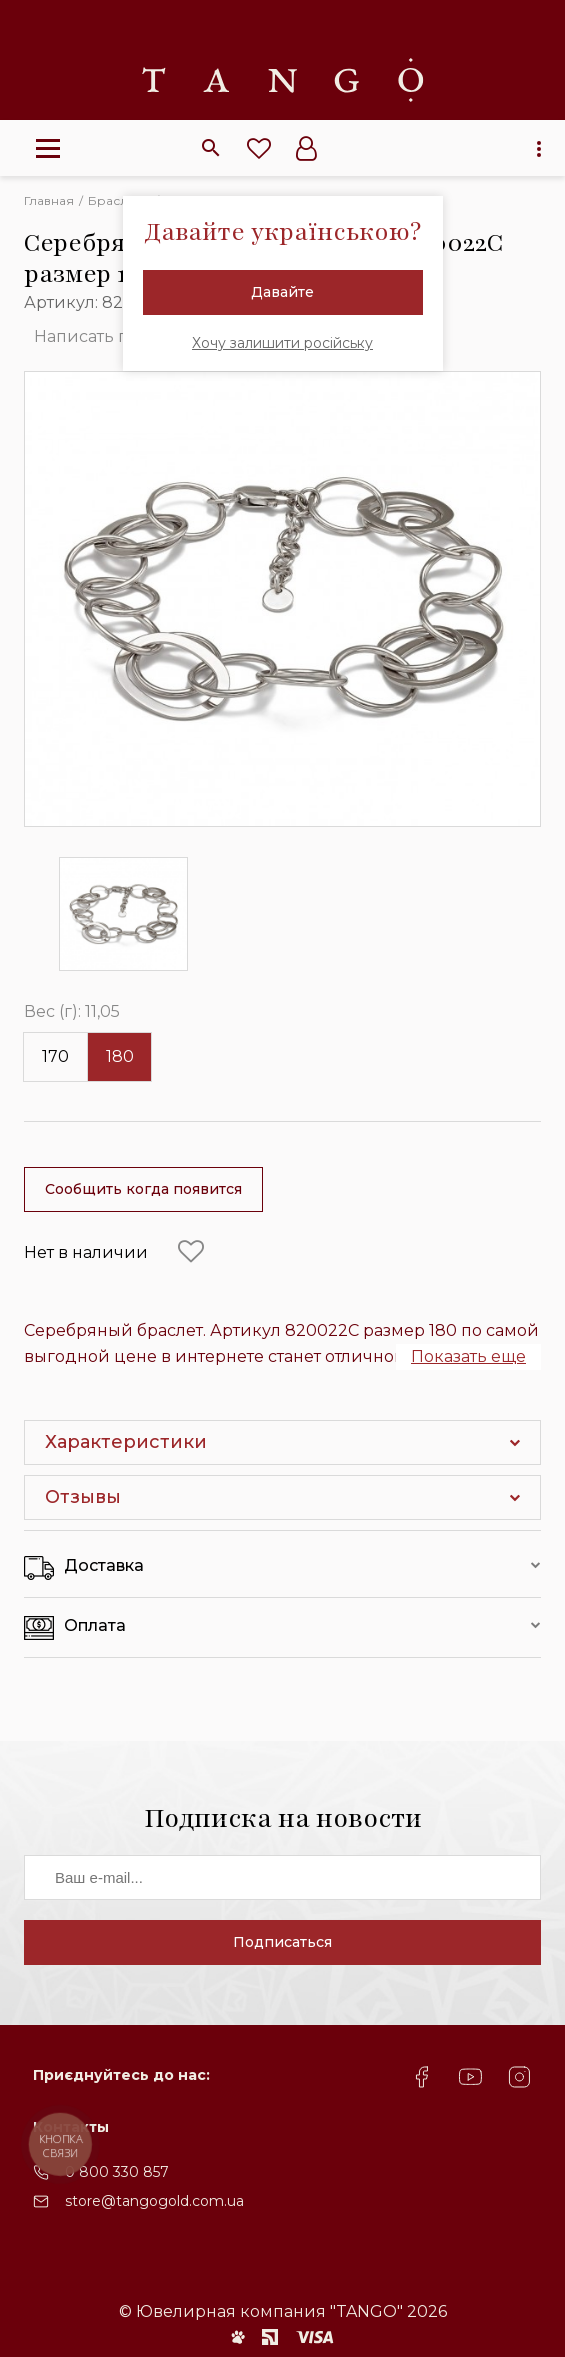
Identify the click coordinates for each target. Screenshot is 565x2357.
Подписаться (282, 1942)
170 (55, 1056)
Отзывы (83, 1497)
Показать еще (468, 1356)
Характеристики (126, 1442)
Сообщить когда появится (143, 1189)
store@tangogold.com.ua (154, 2201)
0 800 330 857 (117, 2172)
